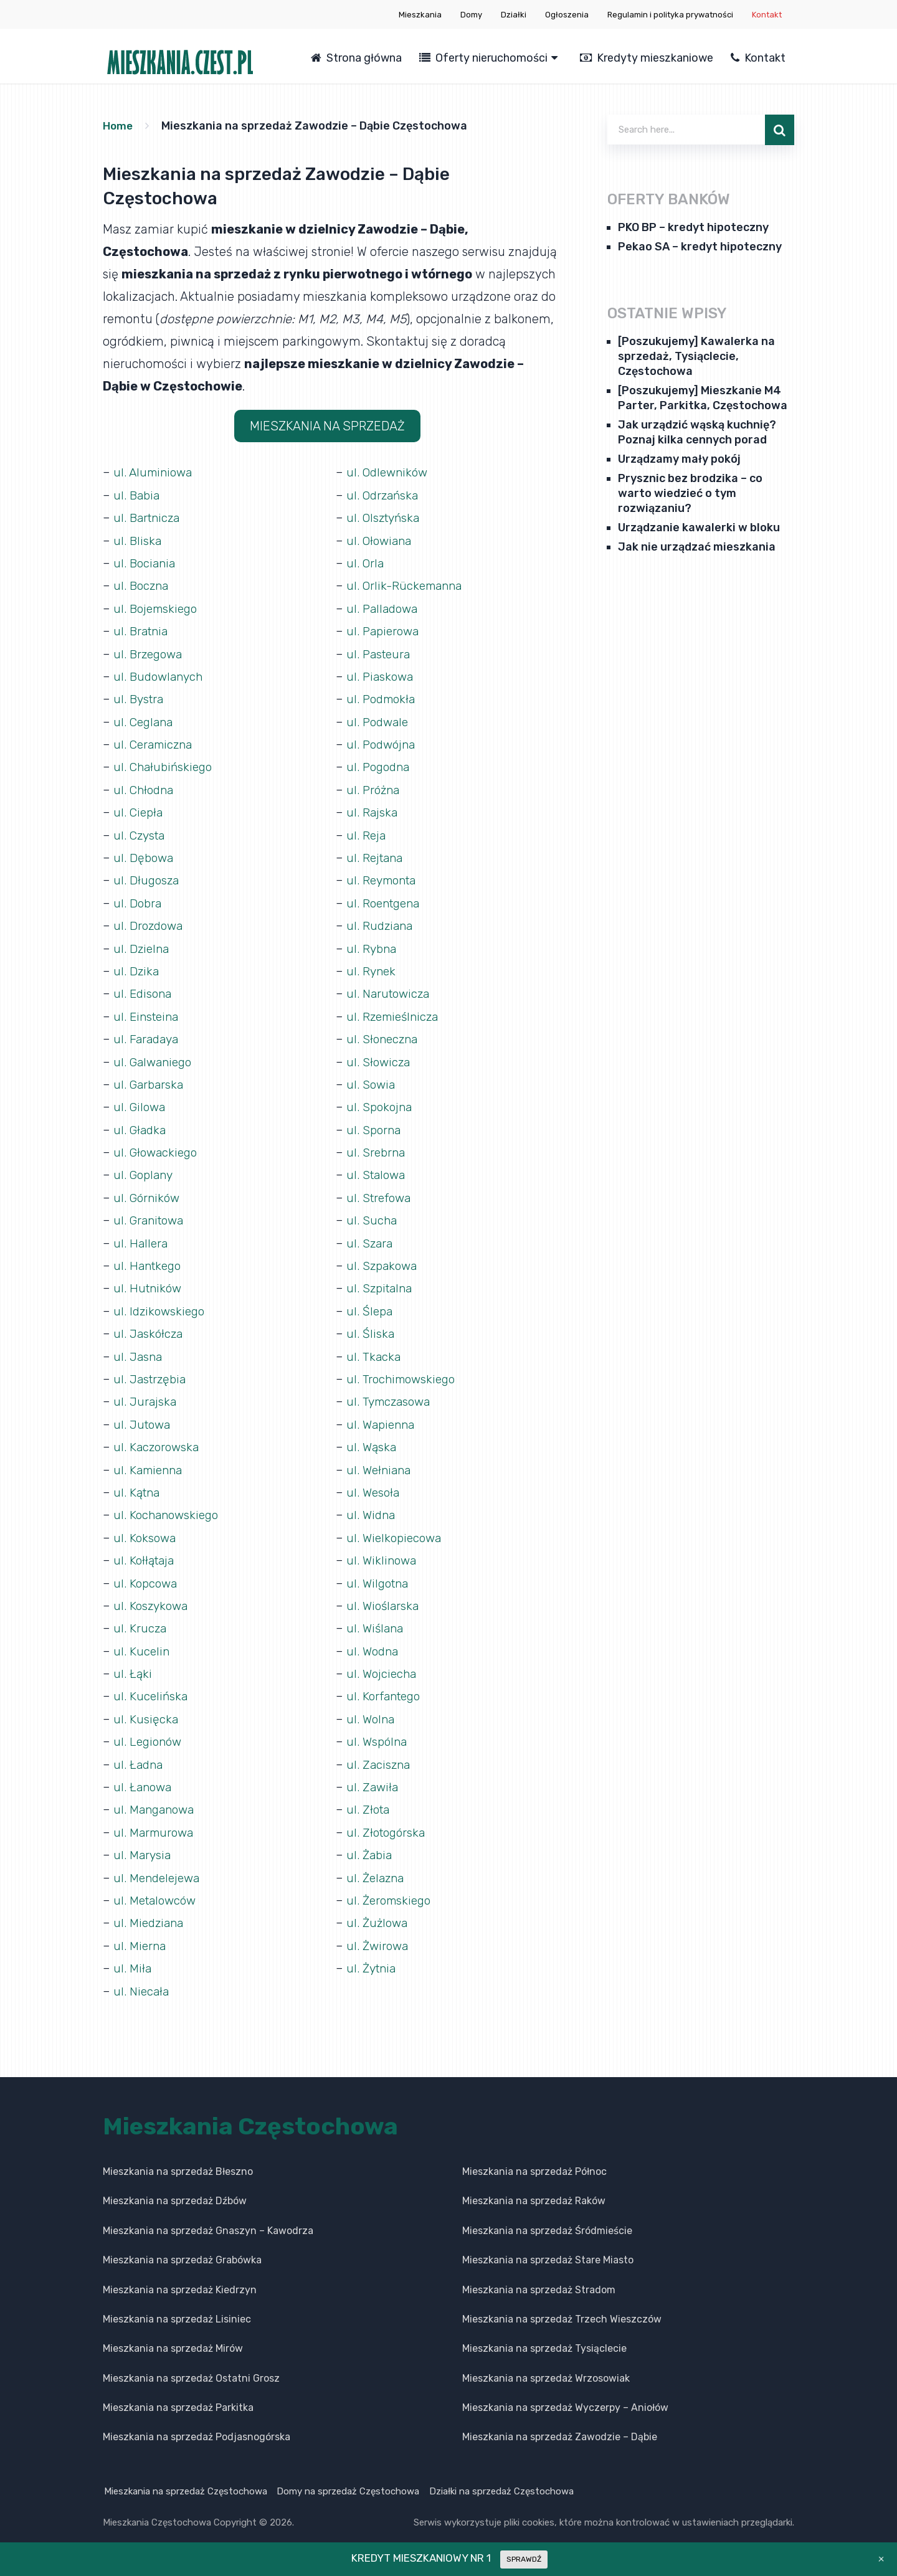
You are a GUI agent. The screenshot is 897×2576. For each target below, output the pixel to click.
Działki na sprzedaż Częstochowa (504, 2474)
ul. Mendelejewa (159, 1862)
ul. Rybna (372, 942)
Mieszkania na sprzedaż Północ (534, 2155)
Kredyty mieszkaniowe (646, 58)
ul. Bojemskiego (157, 606)
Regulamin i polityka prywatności (670, 14)
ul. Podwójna (382, 741)
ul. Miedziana (150, 1907)
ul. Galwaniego (154, 1055)
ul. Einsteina (148, 1010)
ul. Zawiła (373, 1772)
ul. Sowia (371, 1077)
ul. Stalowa (377, 1167)
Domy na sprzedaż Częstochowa (349, 2474)
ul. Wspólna (378, 1727)
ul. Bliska (138, 539)
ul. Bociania (145, 561)
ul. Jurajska (145, 1391)
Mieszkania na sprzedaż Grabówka (182, 2244)
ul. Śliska (370, 1324)
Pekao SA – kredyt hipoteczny (700, 246)
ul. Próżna (374, 786)
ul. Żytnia (372, 1951)
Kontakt (767, 14)
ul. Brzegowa (149, 651)
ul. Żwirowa (378, 1929)
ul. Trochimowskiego (403, 1368)
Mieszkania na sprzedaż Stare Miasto (548, 2244)
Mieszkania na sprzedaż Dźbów (175, 2184)
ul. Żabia (370, 1839)
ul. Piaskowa (381, 673)
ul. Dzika (136, 965)
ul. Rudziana (380, 920)
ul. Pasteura (380, 651)
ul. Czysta (140, 830)
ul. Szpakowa (383, 1256)
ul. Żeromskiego (391, 1884)
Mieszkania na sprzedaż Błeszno (178, 2155)
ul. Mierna (140, 1929)
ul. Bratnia (142, 629)
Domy (471, 14)
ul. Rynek (371, 965)
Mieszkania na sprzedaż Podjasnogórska (196, 2421)
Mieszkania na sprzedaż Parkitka (178, 2391)
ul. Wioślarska (384, 1593)
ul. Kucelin (142, 1638)
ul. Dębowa (144, 853)
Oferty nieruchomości (483, 58)
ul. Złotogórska (387, 1817)
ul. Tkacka (374, 1346)
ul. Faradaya (147, 1032)
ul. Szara (370, 1234)
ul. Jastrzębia (151, 1368)
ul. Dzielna (142, 942)
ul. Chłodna (145, 786)
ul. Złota (369, 1795)
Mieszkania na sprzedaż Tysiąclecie (544, 2332)
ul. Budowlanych (160, 673)
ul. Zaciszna (379, 1750)
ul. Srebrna (377, 1144)
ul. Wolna (371, 1705)
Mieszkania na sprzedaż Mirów (173, 2332)
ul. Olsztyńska (385, 516)
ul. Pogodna (380, 763)
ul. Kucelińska (151, 1682)
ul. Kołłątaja (145, 1548)
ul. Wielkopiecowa (396, 1525)
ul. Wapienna (382, 1413)
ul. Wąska (372, 1436)
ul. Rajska (372, 808)
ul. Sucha (372, 1212)
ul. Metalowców (157, 1884)
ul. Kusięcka (146, 1705)
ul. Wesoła (374, 1481)
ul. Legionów (149, 1727)
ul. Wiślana (376, 1615)
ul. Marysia (143, 1839)
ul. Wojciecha (382, 1660)
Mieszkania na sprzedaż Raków (533, 2184)
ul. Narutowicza (390, 987)
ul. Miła (133, 1951)
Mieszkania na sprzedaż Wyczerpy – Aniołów (565, 2391)
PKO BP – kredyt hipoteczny (693, 227)
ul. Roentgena (385, 898)
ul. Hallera (141, 1234)
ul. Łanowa (143, 1772)
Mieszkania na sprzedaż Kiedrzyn (180, 2273)
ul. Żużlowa (378, 1907)
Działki (513, 14)
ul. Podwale (379, 718)
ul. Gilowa (140, 1099)
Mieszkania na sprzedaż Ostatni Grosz (191, 2361)
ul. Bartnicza (148, 516)
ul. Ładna (139, 1750)
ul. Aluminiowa (155, 472)
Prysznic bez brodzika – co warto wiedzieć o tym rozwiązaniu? (690, 493)
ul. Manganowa (156, 1795)
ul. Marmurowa (155, 1817)
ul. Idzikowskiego (161, 1301)
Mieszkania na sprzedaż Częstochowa (184, 2474)
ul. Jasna (138, 1346)
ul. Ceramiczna (155, 741)
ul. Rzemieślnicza (395, 1010)
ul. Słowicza (379, 1055)
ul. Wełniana (380, 1458)
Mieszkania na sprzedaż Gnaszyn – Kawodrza (208, 2214)
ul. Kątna (138, 1481)
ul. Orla (365, 561)
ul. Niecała (142, 1974)
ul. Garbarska (149, 1077)
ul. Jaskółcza (149, 1324)
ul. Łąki (133, 1660)
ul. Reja (366, 830)
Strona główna (356, 58)
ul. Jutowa (143, 1413)
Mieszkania (420, 14)
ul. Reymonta (384, 875)
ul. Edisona (143, 987)
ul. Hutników (148, 1279)
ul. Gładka (140, 1122)
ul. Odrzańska (384, 494)
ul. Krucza (140, 1615)
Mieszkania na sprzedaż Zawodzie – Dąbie (559, 2421)
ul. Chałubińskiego (165, 763)
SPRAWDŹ (523, 2559)
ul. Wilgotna (379, 1570)
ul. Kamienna (150, 1458)
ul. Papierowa (384, 629)
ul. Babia (137, 494)
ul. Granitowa (150, 1212)
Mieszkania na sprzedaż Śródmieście (547, 2214)
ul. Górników (148, 1189)
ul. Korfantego (385, 1682)
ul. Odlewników (389, 472)
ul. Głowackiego (157, 1144)
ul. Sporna (375, 1122)
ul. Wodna (373, 1638)
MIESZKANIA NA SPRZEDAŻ (327, 426)
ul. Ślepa (370, 1301)
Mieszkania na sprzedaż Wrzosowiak (546, 2361)
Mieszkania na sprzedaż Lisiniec (177, 2302)
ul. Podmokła (383, 696)
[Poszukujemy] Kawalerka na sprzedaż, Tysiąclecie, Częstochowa (696, 356)
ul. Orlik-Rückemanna (407, 584)
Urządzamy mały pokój (679, 459)
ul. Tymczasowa (390, 1391)
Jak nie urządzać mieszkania (697, 547)
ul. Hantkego (149, 1256)
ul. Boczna (142, 584)
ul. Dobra (138, 898)
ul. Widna (371, 1503)
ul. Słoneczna (384, 1032)
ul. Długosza (147, 875)
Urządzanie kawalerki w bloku (699, 527)
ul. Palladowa (384, 606)
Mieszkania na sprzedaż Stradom (538, 2273)
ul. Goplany (144, 1167)
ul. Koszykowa (152, 1593)
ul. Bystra (139, 696)
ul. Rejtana (376, 853)
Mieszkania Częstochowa (250, 2109)
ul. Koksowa (145, 1525)
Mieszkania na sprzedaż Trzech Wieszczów (562, 2302)
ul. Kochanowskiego (168, 1503)
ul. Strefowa (380, 1189)
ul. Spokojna (380, 1099)
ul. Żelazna (376, 1862)
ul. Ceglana (144, 718)
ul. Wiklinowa (382, 1548)
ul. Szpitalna (381, 1279)
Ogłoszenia (567, 14)
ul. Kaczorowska (157, 1436)
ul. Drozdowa (149, 920)
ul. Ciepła (139, 808)
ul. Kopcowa (146, 1570)
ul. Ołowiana (380, 539)
